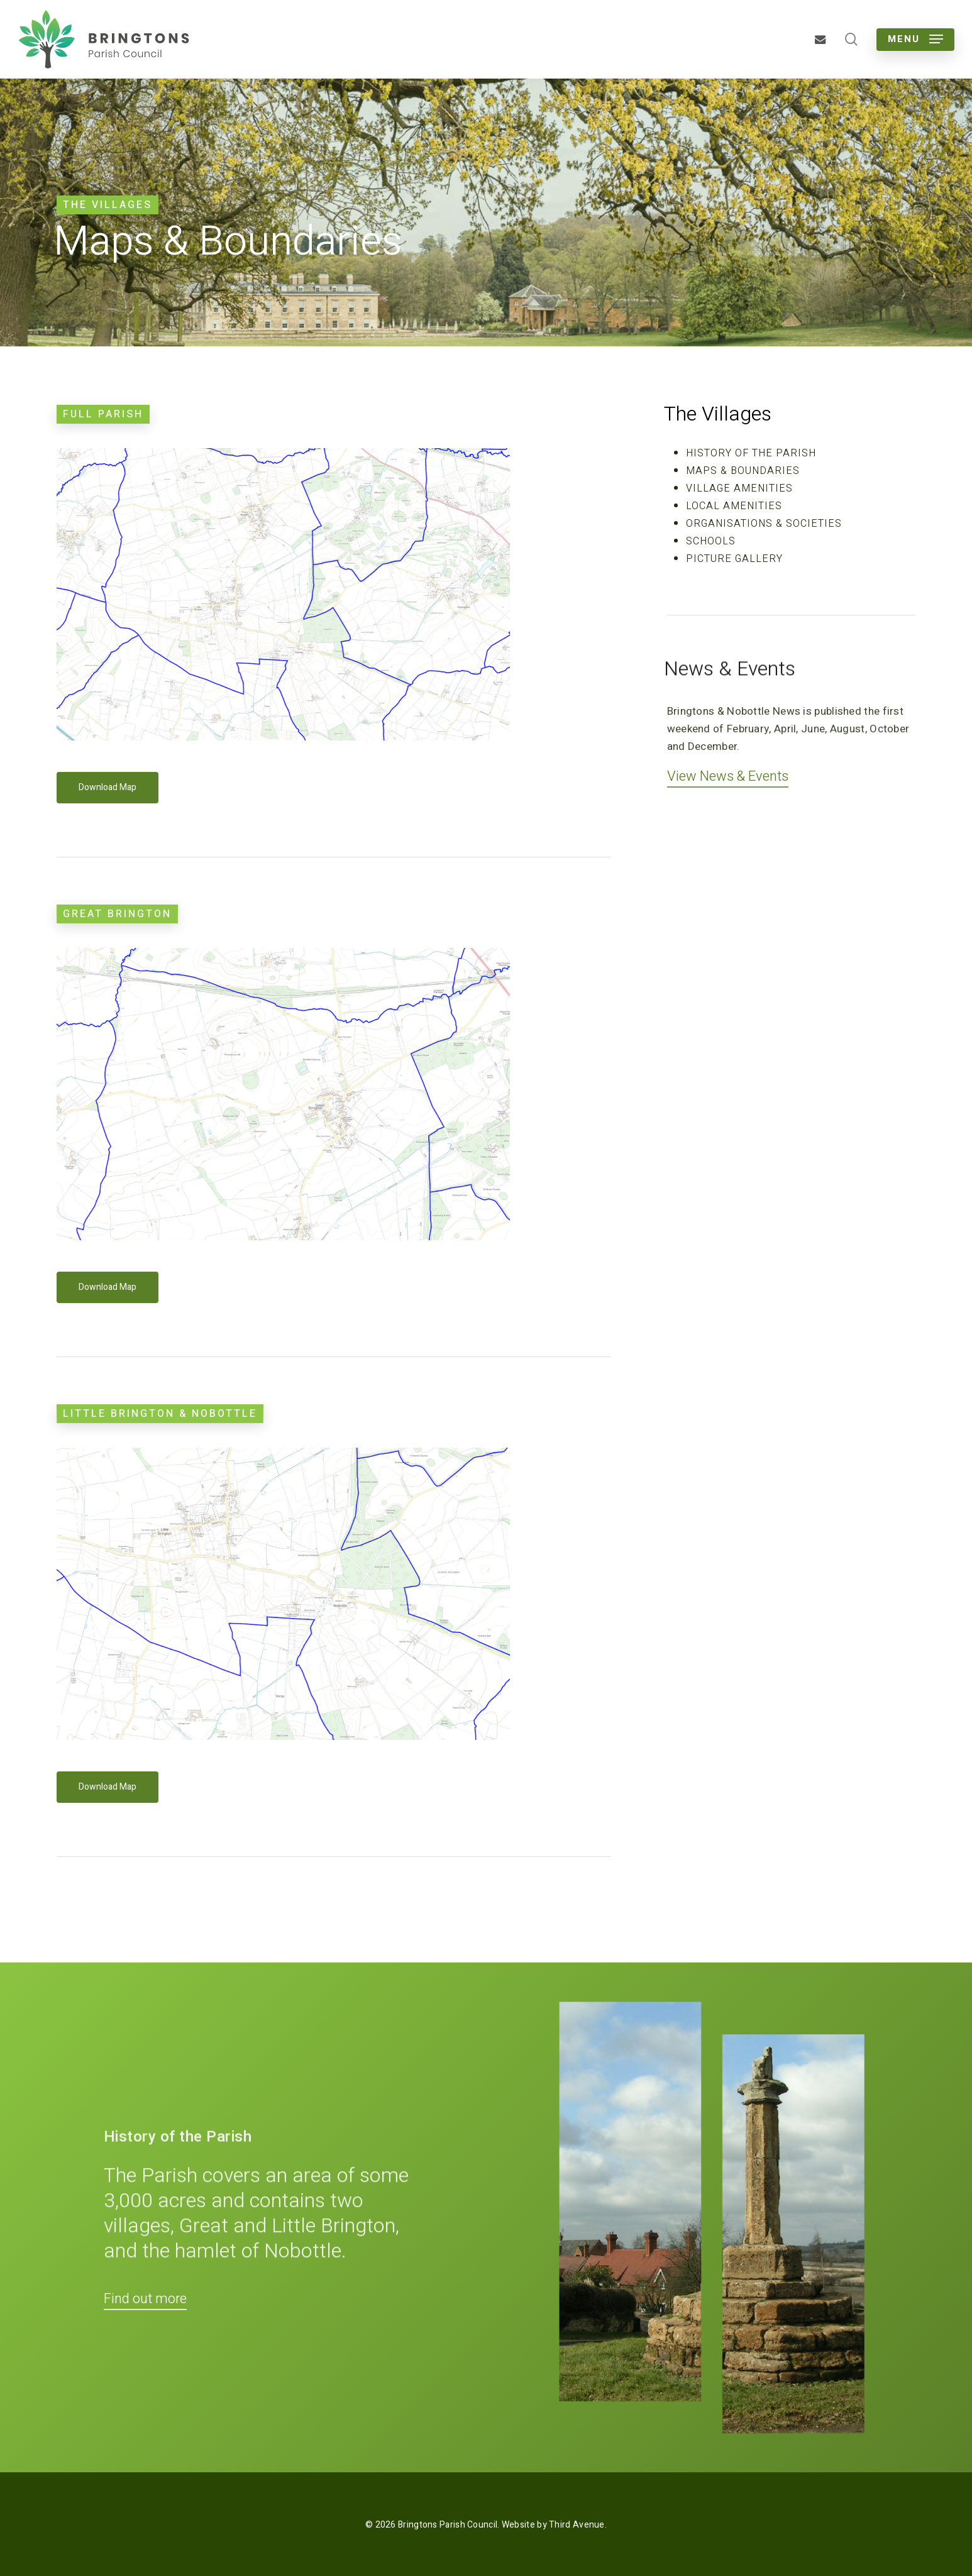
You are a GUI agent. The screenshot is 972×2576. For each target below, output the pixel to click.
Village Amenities (739, 488)
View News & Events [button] (727, 776)
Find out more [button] (145, 2299)
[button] (915, 39)
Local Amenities (734, 506)
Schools (711, 541)
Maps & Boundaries (743, 470)
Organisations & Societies (764, 523)
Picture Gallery (734, 558)
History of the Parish (751, 453)
